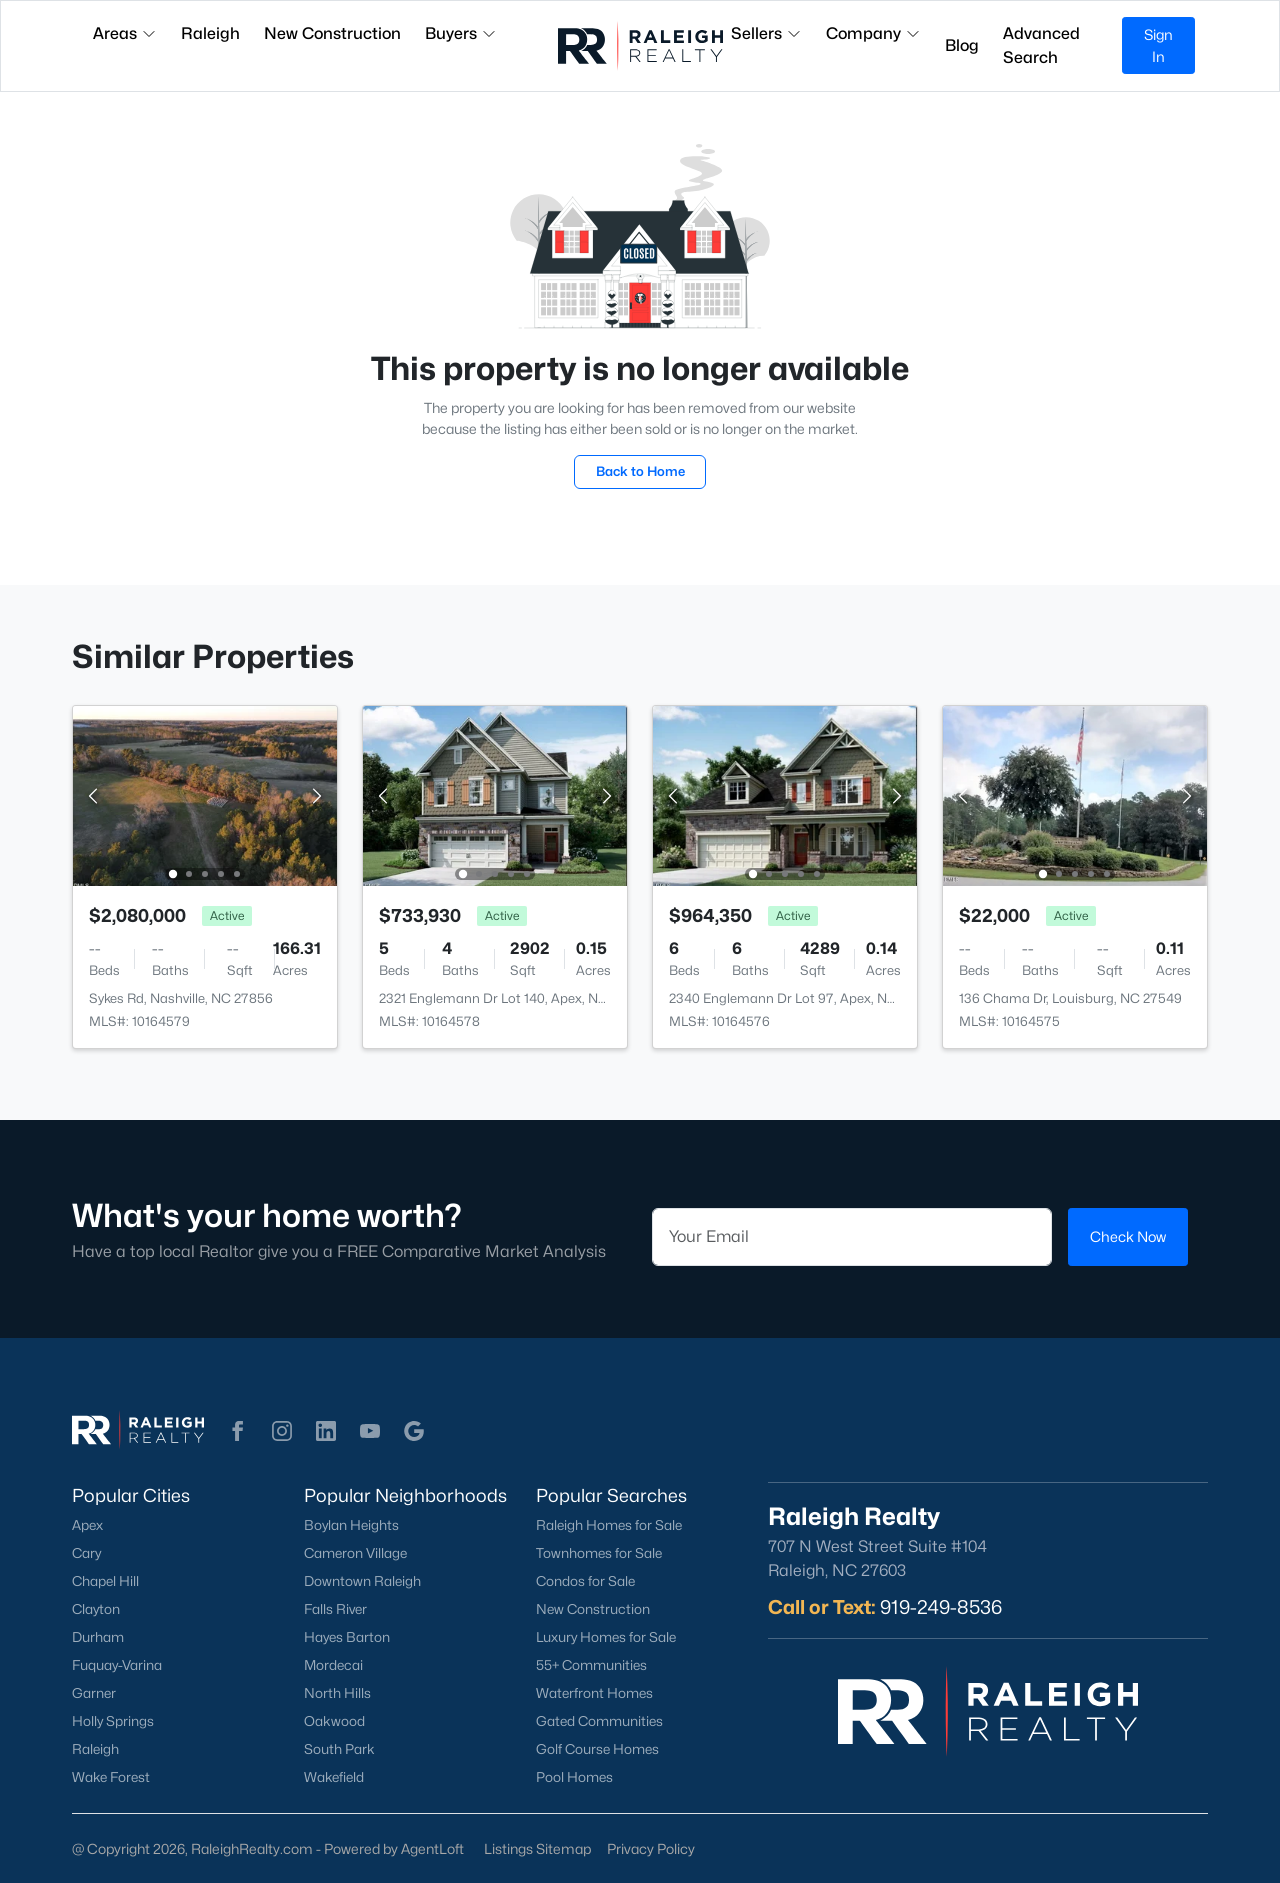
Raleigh (95, 1749)
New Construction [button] (332, 33)
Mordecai (333, 1665)
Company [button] (873, 33)
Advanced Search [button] (1041, 45)
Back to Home (640, 471)
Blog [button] (962, 45)
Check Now (1128, 1236)
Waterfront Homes (594, 1693)
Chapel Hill (105, 1581)
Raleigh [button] (210, 33)
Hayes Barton (347, 1637)
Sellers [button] (766, 33)
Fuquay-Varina (117, 1665)
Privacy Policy (651, 1848)
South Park (339, 1749)
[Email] (852, 1237)
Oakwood (334, 1721)
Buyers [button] (461, 33)
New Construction (593, 1609)
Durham (98, 1637)
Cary (86, 1553)
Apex (87, 1525)
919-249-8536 (941, 1607)
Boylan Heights (351, 1525)
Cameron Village (355, 1553)
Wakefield (334, 1777)
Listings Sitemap (537, 1848)
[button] (238, 1431)
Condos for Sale (585, 1581)
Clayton (96, 1609)
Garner (94, 1693)
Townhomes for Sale (599, 1553)
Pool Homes (574, 1777)
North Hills (337, 1693)
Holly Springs (113, 1721)
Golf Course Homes (597, 1749)
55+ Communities (591, 1665)
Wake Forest (111, 1777)
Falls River (335, 1609)
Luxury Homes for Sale (606, 1637)
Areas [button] (125, 33)
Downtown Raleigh (362, 1581)
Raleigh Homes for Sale (609, 1525)
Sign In (1158, 45)
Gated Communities (599, 1721)
